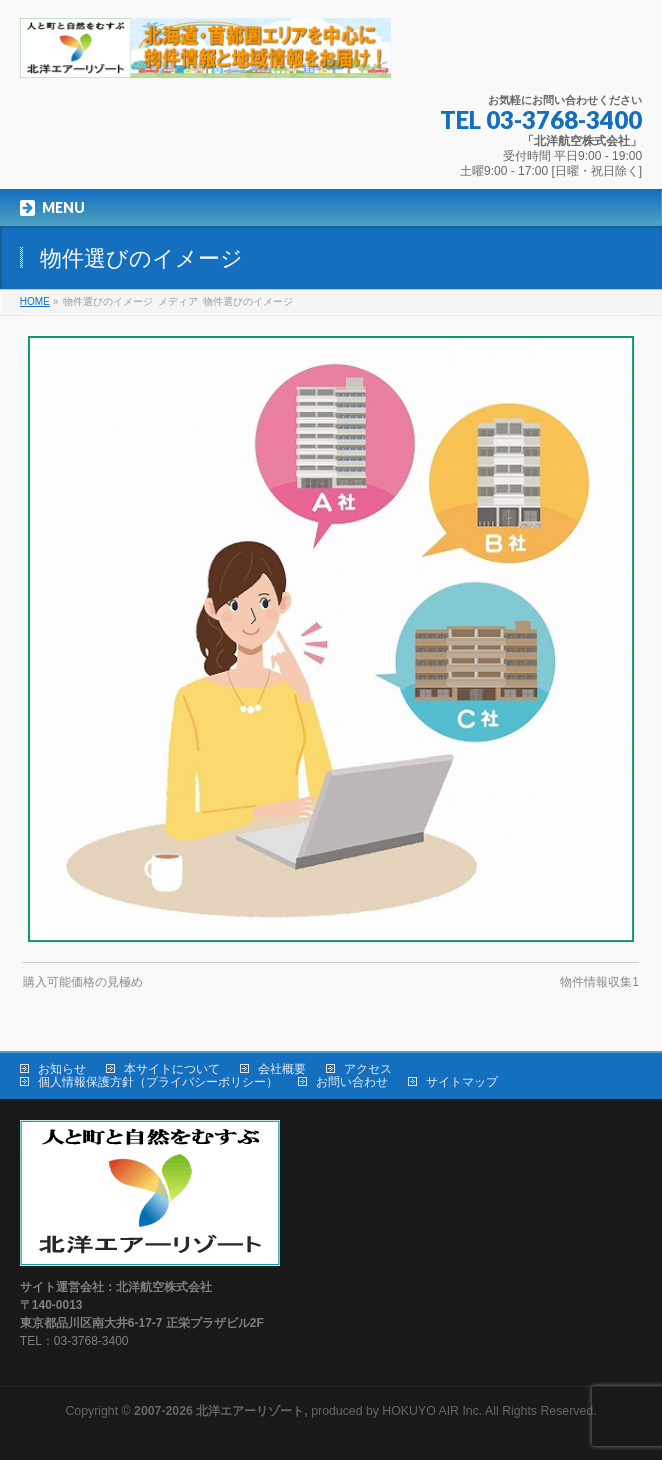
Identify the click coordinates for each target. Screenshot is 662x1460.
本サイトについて (172, 1069)
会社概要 (282, 1069)
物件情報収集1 (599, 982)
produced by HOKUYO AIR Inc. (308, 1411)
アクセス (368, 1069)
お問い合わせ (352, 1082)
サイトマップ (462, 1082)
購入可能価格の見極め (83, 982)
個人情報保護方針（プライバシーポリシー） (158, 1082)
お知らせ (62, 1069)
